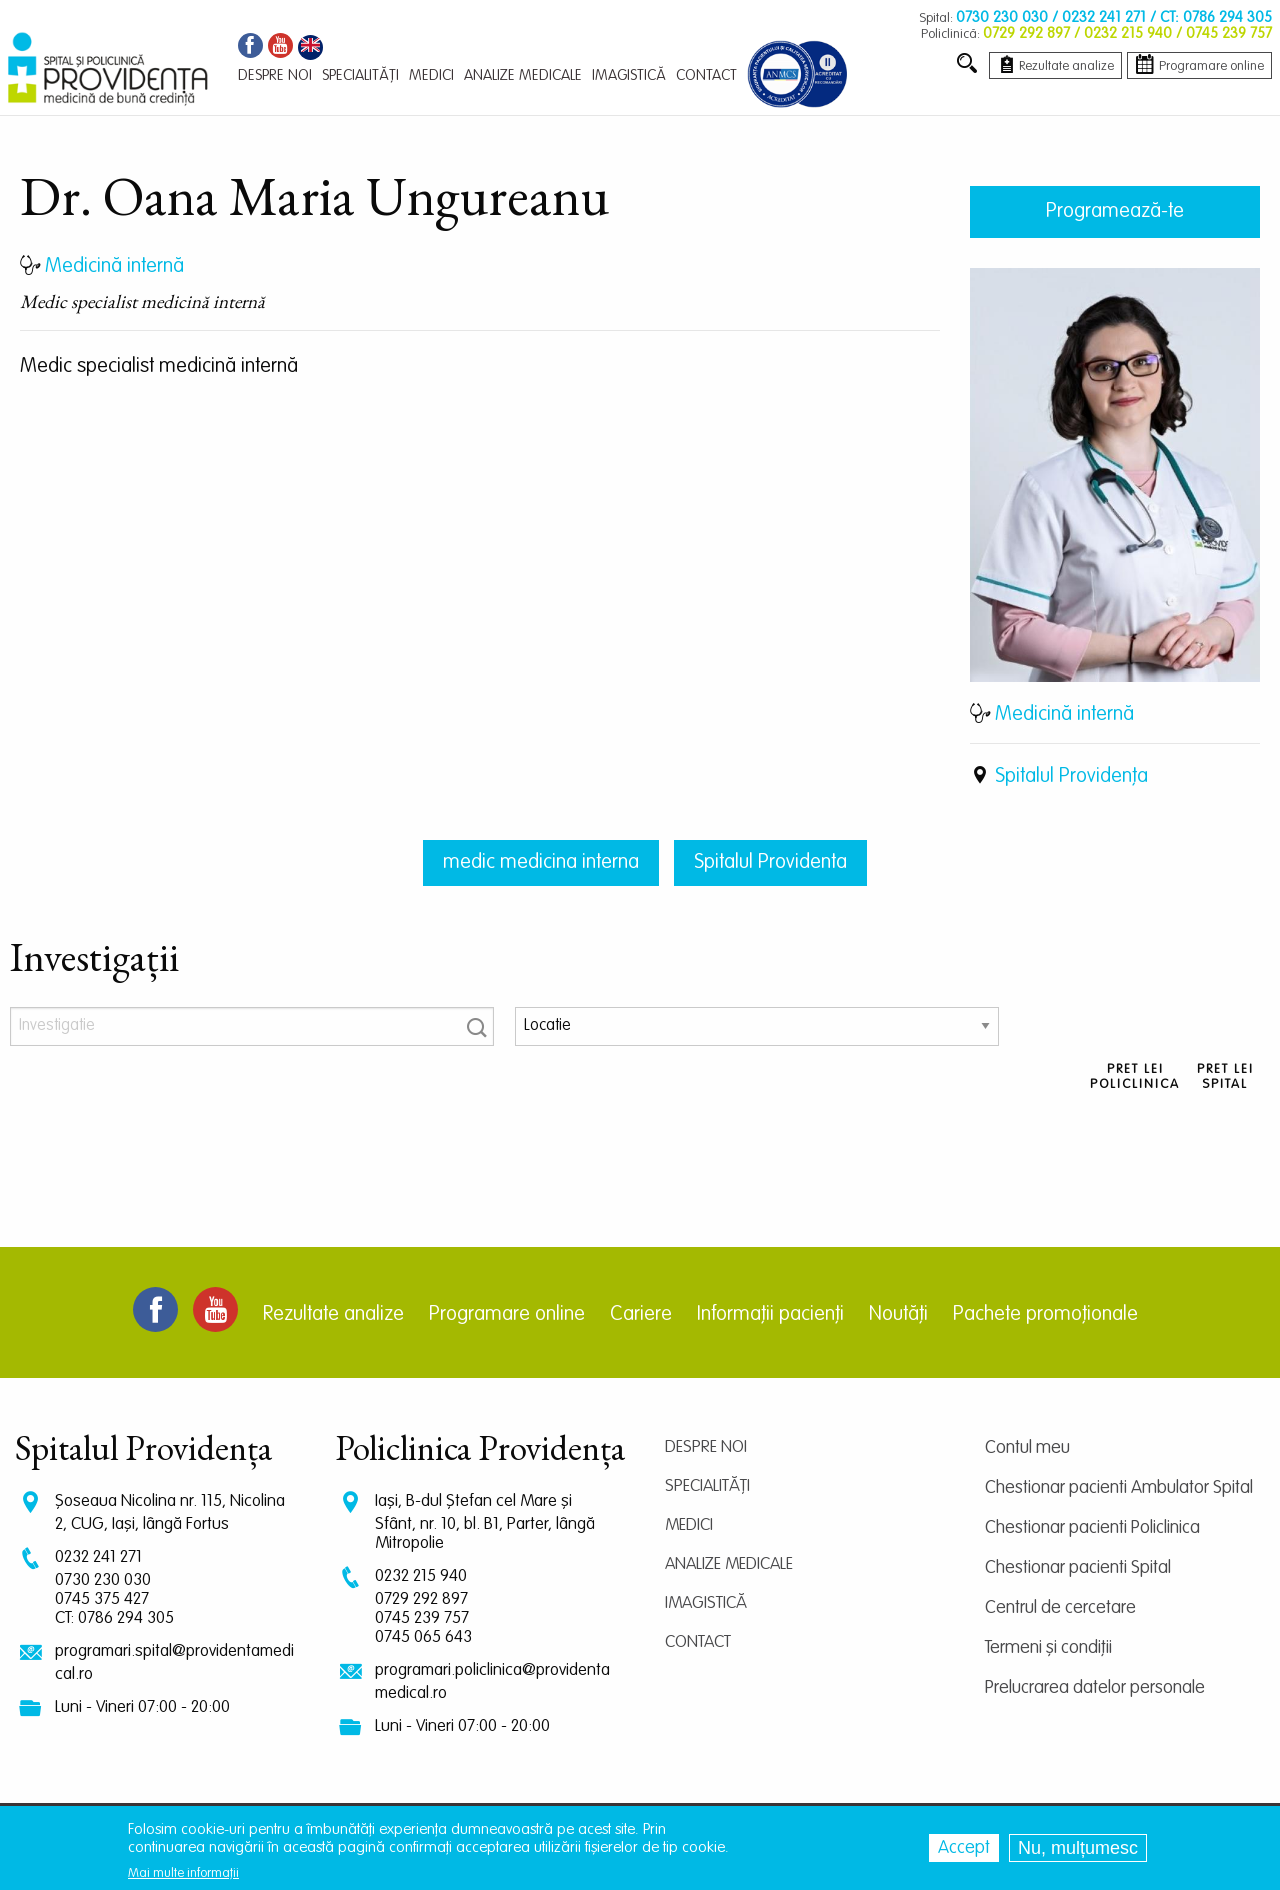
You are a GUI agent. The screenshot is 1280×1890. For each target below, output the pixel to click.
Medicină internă (1064, 715)
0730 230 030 (103, 1580)
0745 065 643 (423, 1637)
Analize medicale (729, 1564)
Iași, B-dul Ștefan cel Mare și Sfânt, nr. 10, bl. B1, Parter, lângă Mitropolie (485, 1522)
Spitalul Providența (1071, 777)
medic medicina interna (541, 863)
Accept (964, 1848)
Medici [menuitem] (431, 75)
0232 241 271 (98, 1557)
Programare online (507, 1315)
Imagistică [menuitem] (629, 75)
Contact (698, 1642)
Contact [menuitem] (706, 75)
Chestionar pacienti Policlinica (1092, 1528)
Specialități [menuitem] (360, 75)
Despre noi (706, 1447)
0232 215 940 (421, 1576)
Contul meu (1027, 1448)
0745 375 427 (102, 1599)
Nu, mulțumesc (1078, 1848)
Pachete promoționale (1045, 1315)
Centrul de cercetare (1060, 1608)
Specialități (707, 1486)
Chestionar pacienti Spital (1078, 1568)
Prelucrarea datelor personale (1095, 1688)
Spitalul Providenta (770, 863)
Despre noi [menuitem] (275, 75)
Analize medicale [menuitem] (523, 75)
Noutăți (898, 1315)
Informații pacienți (770, 1315)
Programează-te (1115, 212)
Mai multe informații (183, 1873)
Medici (689, 1525)
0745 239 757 (422, 1618)
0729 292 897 (421, 1599)
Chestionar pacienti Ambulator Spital (1119, 1488)
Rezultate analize (333, 1315)
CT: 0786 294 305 (114, 1618)
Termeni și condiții (1048, 1648)
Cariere (641, 1315)
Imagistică (706, 1603)
